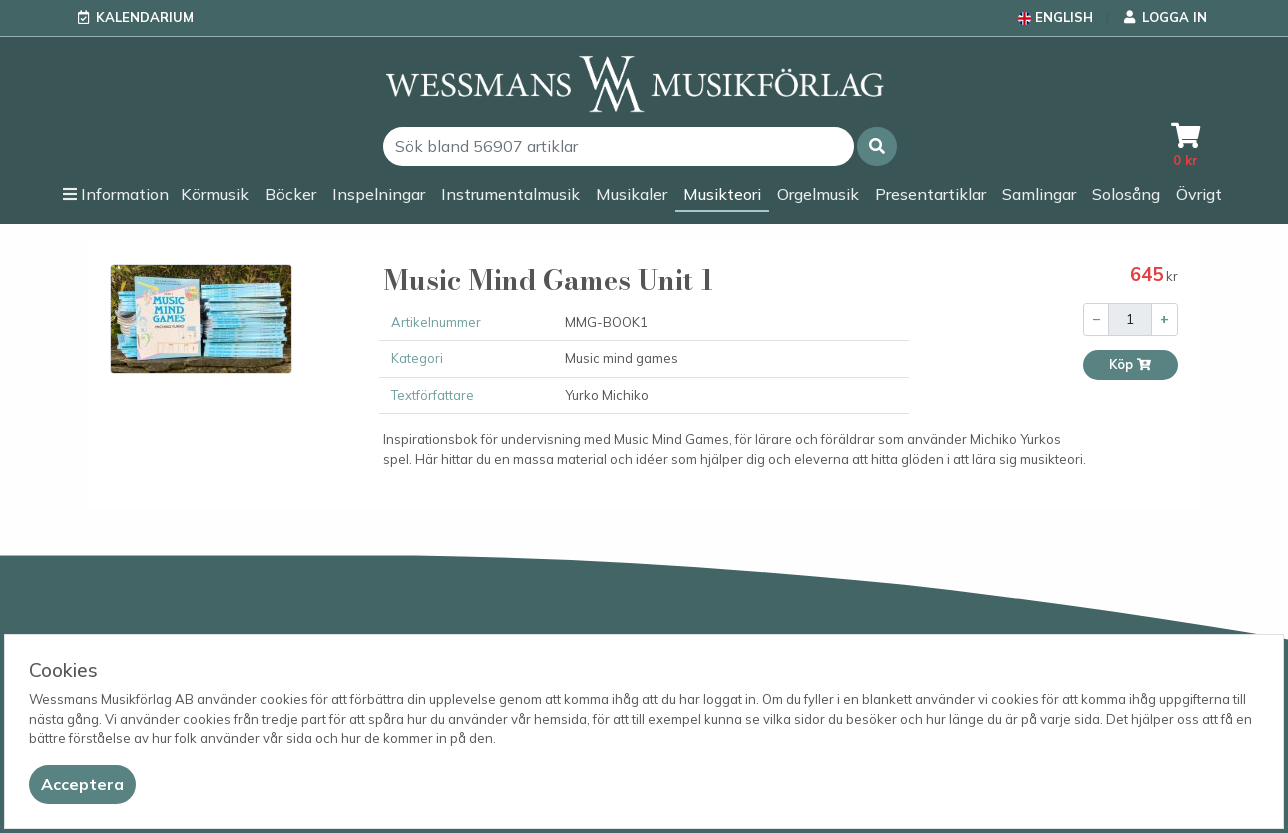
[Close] (82, 784)
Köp (1130, 364)
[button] (877, 146)
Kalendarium (145, 17)
